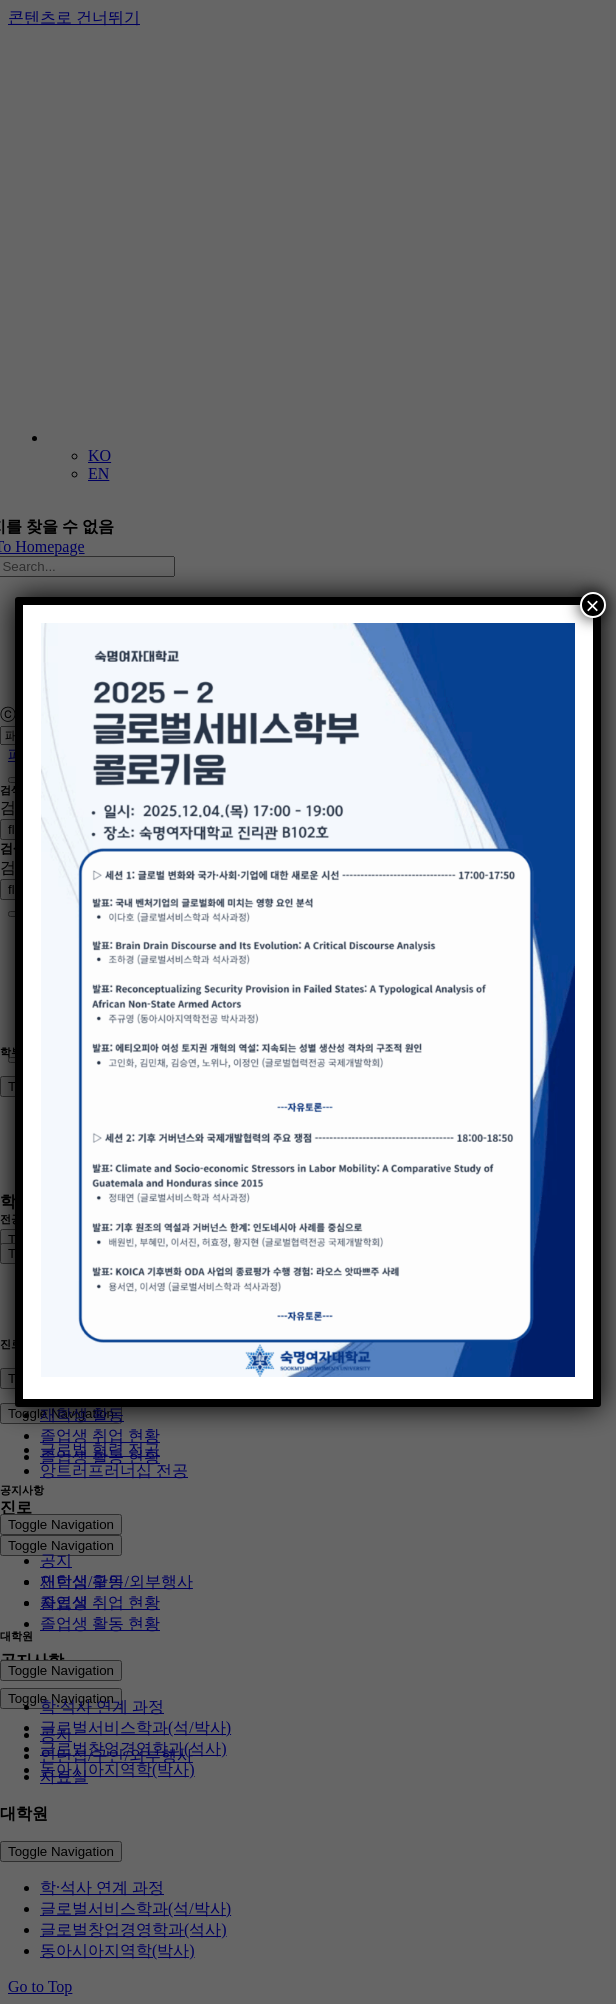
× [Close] (593, 605)
